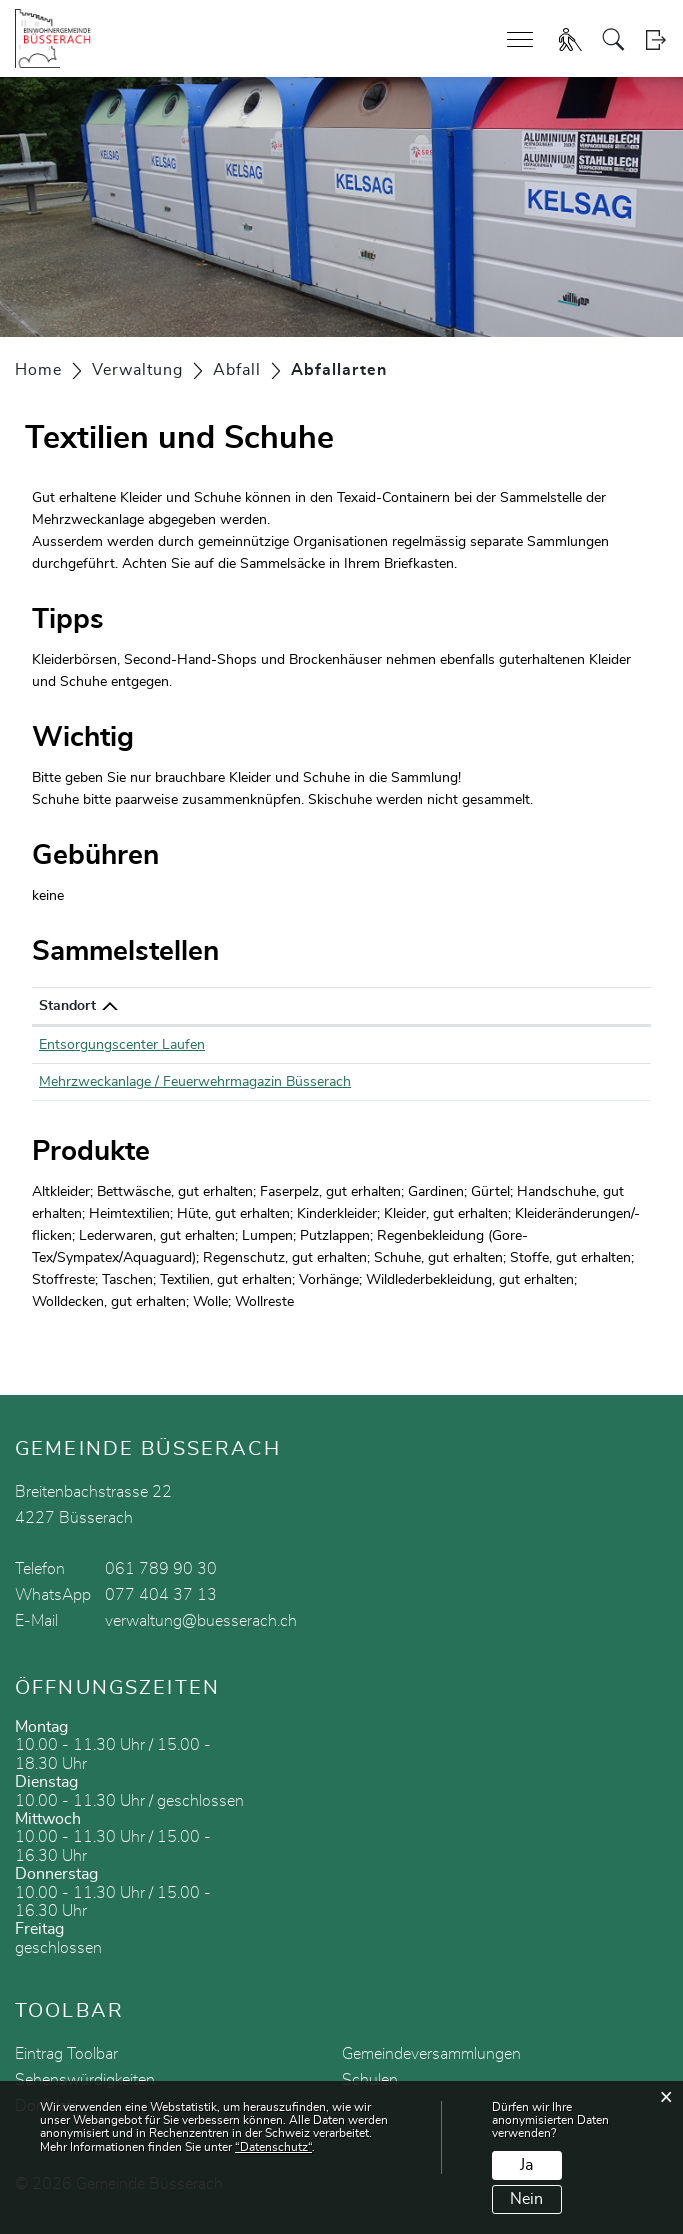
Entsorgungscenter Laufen (122, 1045)
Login (655, 39)
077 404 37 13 (161, 1595)
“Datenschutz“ (273, 2147)
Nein (526, 2199)
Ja (526, 2165)
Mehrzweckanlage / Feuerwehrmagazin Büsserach (195, 1082)
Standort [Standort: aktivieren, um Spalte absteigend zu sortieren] (67, 1006)
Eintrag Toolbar (66, 2054)
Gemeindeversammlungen (431, 2054)
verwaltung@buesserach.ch (201, 1621)
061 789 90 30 (161, 1569)
